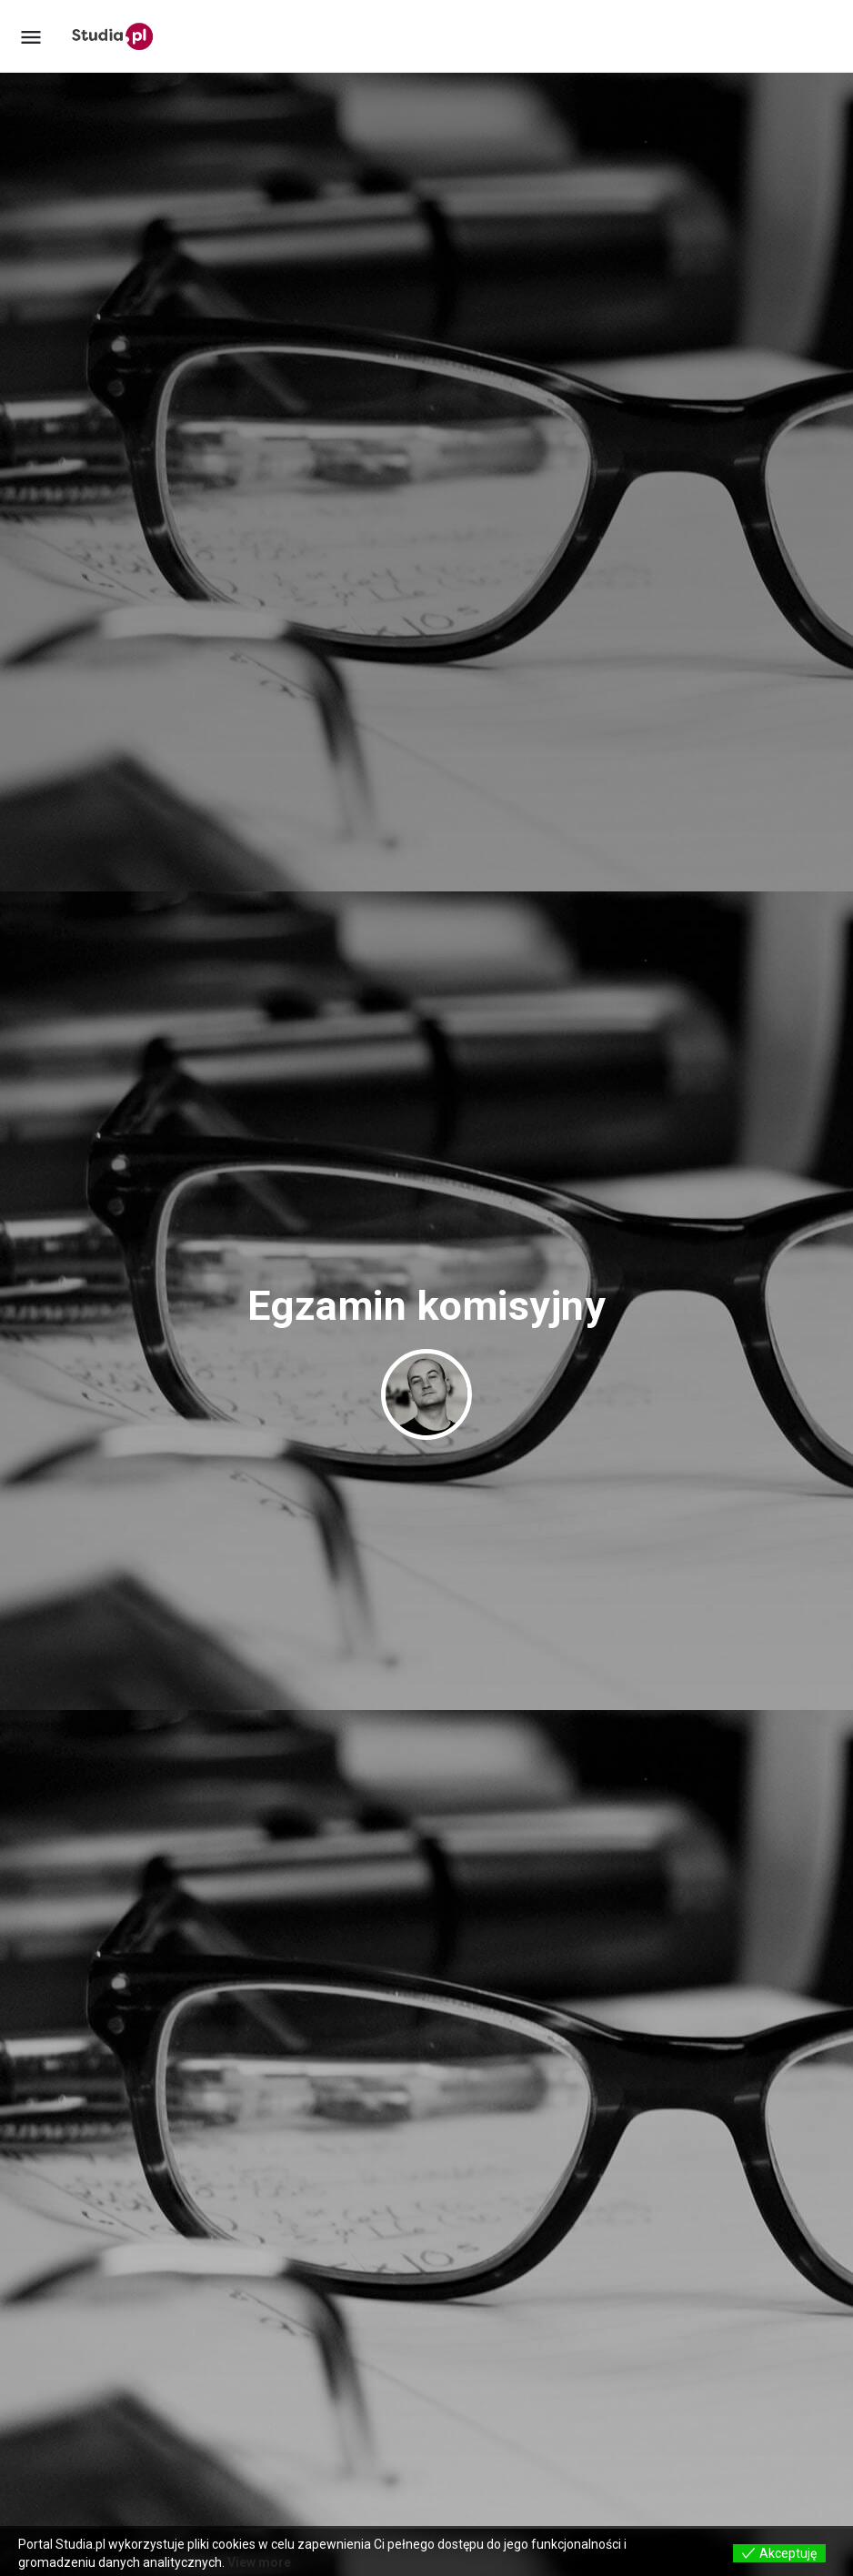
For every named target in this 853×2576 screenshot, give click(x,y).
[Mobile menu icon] (31, 37)
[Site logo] (115, 36)
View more (259, 2562)
